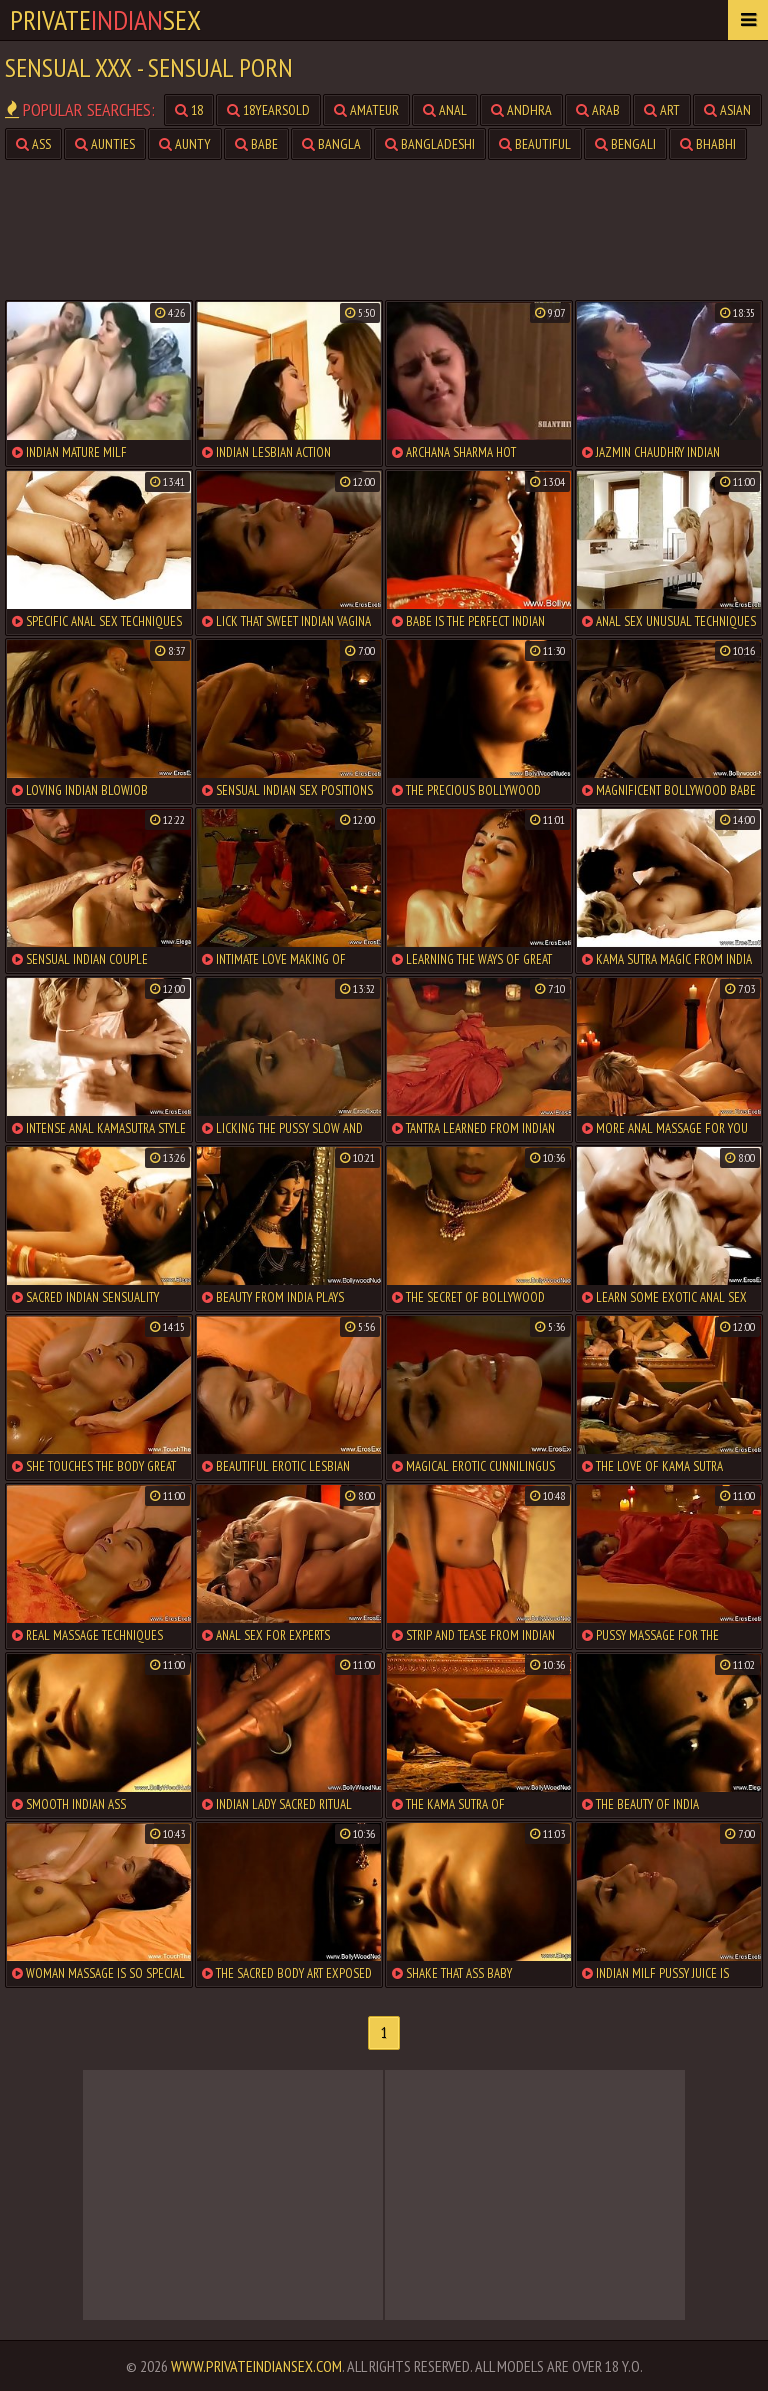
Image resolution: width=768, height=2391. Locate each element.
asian (727, 110)
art (662, 110)
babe (256, 144)
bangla (331, 144)
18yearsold (268, 110)
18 (189, 110)
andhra (521, 110)
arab (598, 110)
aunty (185, 144)
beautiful (535, 144)
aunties (105, 144)
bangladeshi (430, 144)
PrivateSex (105, 19)
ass (33, 144)
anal (445, 110)
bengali (625, 144)
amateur (366, 110)
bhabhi (708, 144)
